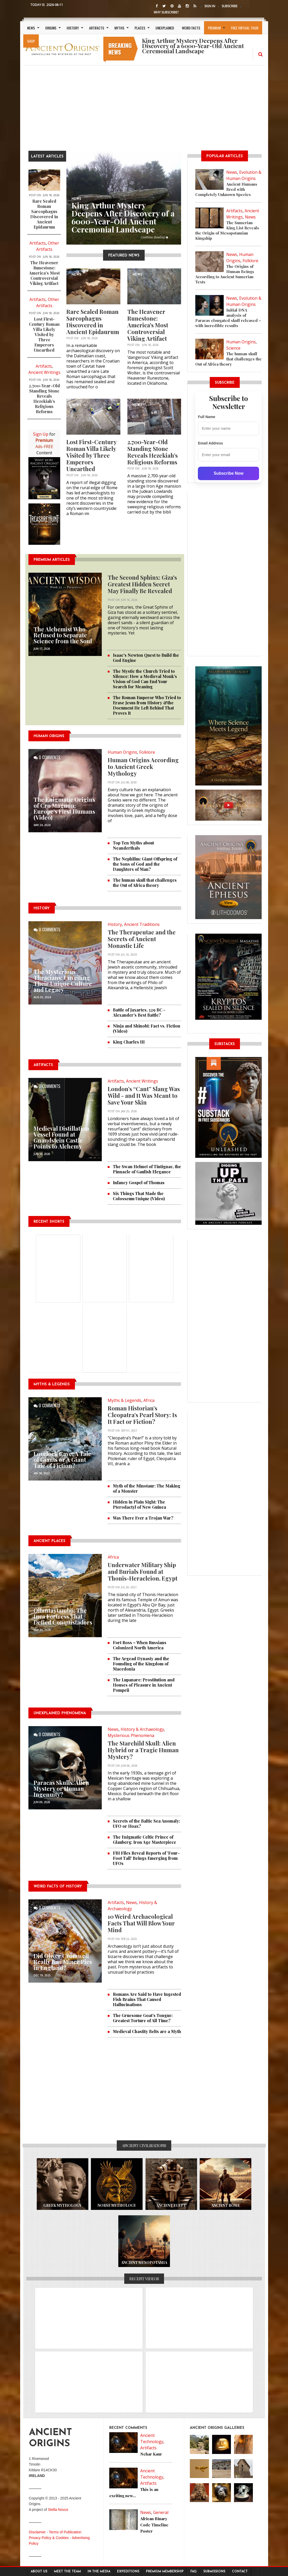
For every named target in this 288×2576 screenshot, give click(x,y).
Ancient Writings (44, 372)
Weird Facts (191, 28)
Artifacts (96, 28)
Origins (50, 28)
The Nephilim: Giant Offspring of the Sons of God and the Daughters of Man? (145, 864)
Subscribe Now (229, 473)
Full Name (206, 417)
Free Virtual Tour (244, 28)
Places (140, 28)
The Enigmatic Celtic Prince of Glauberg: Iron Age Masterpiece (144, 1839)
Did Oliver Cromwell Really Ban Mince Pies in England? (63, 1961)
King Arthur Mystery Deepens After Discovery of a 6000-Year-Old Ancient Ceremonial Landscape (123, 217)
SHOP (31, 41)
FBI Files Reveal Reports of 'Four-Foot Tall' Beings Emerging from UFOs (146, 1858)
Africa (148, 1400)
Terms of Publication (65, 2532)
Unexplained (164, 28)
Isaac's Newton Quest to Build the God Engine (146, 657)
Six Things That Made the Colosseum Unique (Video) (139, 1196)
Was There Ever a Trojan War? (143, 1518)
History (73, 28)
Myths (119, 28)
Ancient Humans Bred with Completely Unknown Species (226, 189)
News (31, 28)
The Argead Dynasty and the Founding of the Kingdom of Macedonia (141, 1664)
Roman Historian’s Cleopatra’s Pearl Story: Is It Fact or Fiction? (142, 1414)
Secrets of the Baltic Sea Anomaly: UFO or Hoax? (146, 1823)
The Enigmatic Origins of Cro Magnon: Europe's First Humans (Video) (64, 808)
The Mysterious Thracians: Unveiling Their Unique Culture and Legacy (63, 980)
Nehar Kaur (151, 2454)
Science (233, 348)
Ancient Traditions (142, 924)
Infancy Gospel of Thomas (139, 1182)
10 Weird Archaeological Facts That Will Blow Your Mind (141, 1923)
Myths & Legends (124, 1400)
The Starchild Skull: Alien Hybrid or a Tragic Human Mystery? (143, 1750)
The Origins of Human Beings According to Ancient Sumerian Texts (224, 274)
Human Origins (122, 752)
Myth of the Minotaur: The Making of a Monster (146, 1488)
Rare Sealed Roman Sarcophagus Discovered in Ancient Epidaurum (44, 214)
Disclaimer (37, 2532)
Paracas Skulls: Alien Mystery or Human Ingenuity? (61, 1788)
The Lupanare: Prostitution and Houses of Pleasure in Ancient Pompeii (144, 1685)
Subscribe (230, 6)
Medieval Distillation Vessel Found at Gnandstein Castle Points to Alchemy (61, 1137)
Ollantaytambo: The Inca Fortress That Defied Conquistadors (63, 1616)
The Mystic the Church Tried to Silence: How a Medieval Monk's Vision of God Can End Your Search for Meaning (145, 678)
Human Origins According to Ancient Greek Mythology (143, 766)
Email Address (210, 443)
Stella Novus (58, 2509)
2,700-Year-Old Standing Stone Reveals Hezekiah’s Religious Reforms (44, 398)
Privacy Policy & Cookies (49, 2538)
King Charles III (129, 1042)
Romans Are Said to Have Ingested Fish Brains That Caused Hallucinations (147, 1999)
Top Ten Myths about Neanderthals (133, 845)
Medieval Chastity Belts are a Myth (147, 2031)
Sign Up (40, 434)
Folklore (147, 752)
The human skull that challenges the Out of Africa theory (145, 882)
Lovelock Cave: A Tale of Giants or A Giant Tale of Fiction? (62, 1459)
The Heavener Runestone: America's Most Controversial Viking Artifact (44, 273)
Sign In (210, 6)
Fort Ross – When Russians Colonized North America (139, 1645)
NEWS (76, 274)
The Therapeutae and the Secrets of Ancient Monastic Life (142, 938)
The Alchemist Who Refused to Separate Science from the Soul (63, 635)
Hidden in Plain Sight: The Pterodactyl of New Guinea (139, 1504)
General (160, 2512)
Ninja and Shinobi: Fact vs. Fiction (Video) (146, 1028)
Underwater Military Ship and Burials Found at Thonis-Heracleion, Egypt (142, 1571)
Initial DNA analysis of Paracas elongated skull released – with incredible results (228, 317)
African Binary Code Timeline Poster (154, 2525)
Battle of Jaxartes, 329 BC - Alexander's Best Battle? (139, 1012)
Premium (214, 28)
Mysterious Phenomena (131, 1735)
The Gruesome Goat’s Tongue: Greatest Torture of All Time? (143, 2018)
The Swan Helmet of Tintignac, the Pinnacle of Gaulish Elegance (147, 1169)
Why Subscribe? (166, 12)
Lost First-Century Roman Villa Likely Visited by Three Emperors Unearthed (44, 334)
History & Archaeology (142, 1729)
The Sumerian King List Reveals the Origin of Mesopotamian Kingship (227, 230)
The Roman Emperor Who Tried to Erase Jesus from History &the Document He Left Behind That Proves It (147, 705)
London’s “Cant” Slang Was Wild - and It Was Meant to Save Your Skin (144, 1095)
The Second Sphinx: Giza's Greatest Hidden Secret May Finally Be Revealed (142, 584)
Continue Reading (154, 237)
